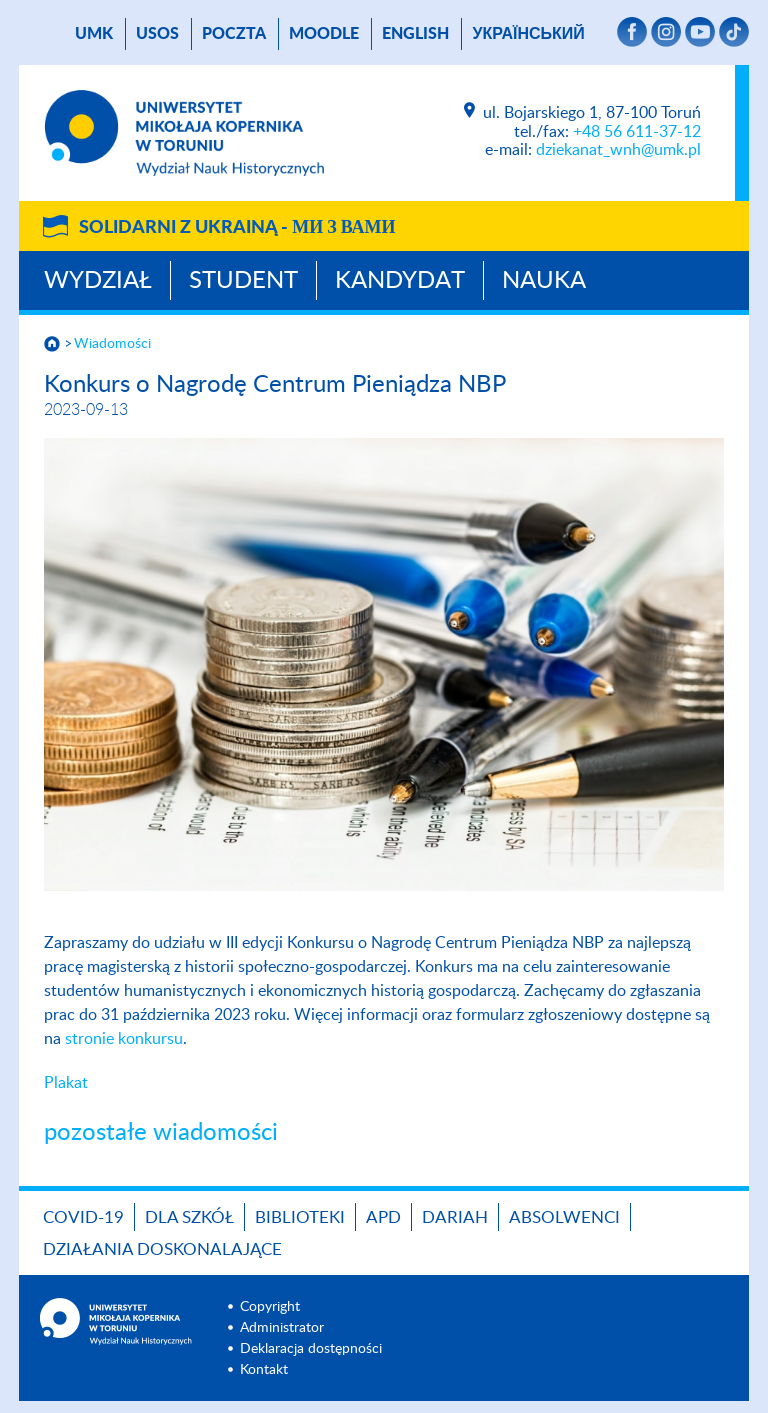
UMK (94, 34)
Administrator (282, 1328)
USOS (157, 34)
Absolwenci (564, 1217)
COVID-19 (83, 1217)
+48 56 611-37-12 (637, 132)
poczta (234, 34)
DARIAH (455, 1217)
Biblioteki (300, 1217)
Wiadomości (112, 344)
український (528, 34)
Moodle (324, 34)
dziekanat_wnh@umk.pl (618, 150)
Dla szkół (189, 1217)
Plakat (66, 1083)
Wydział (98, 281)
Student (243, 281)
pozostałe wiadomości (161, 1133)
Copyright (270, 1307)
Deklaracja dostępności (311, 1349)
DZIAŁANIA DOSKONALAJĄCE (162, 1249)
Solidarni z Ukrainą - (237, 228)
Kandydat (400, 281)
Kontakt (264, 1370)
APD (383, 1217)
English (415, 34)
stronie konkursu (124, 1039)
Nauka (544, 281)
